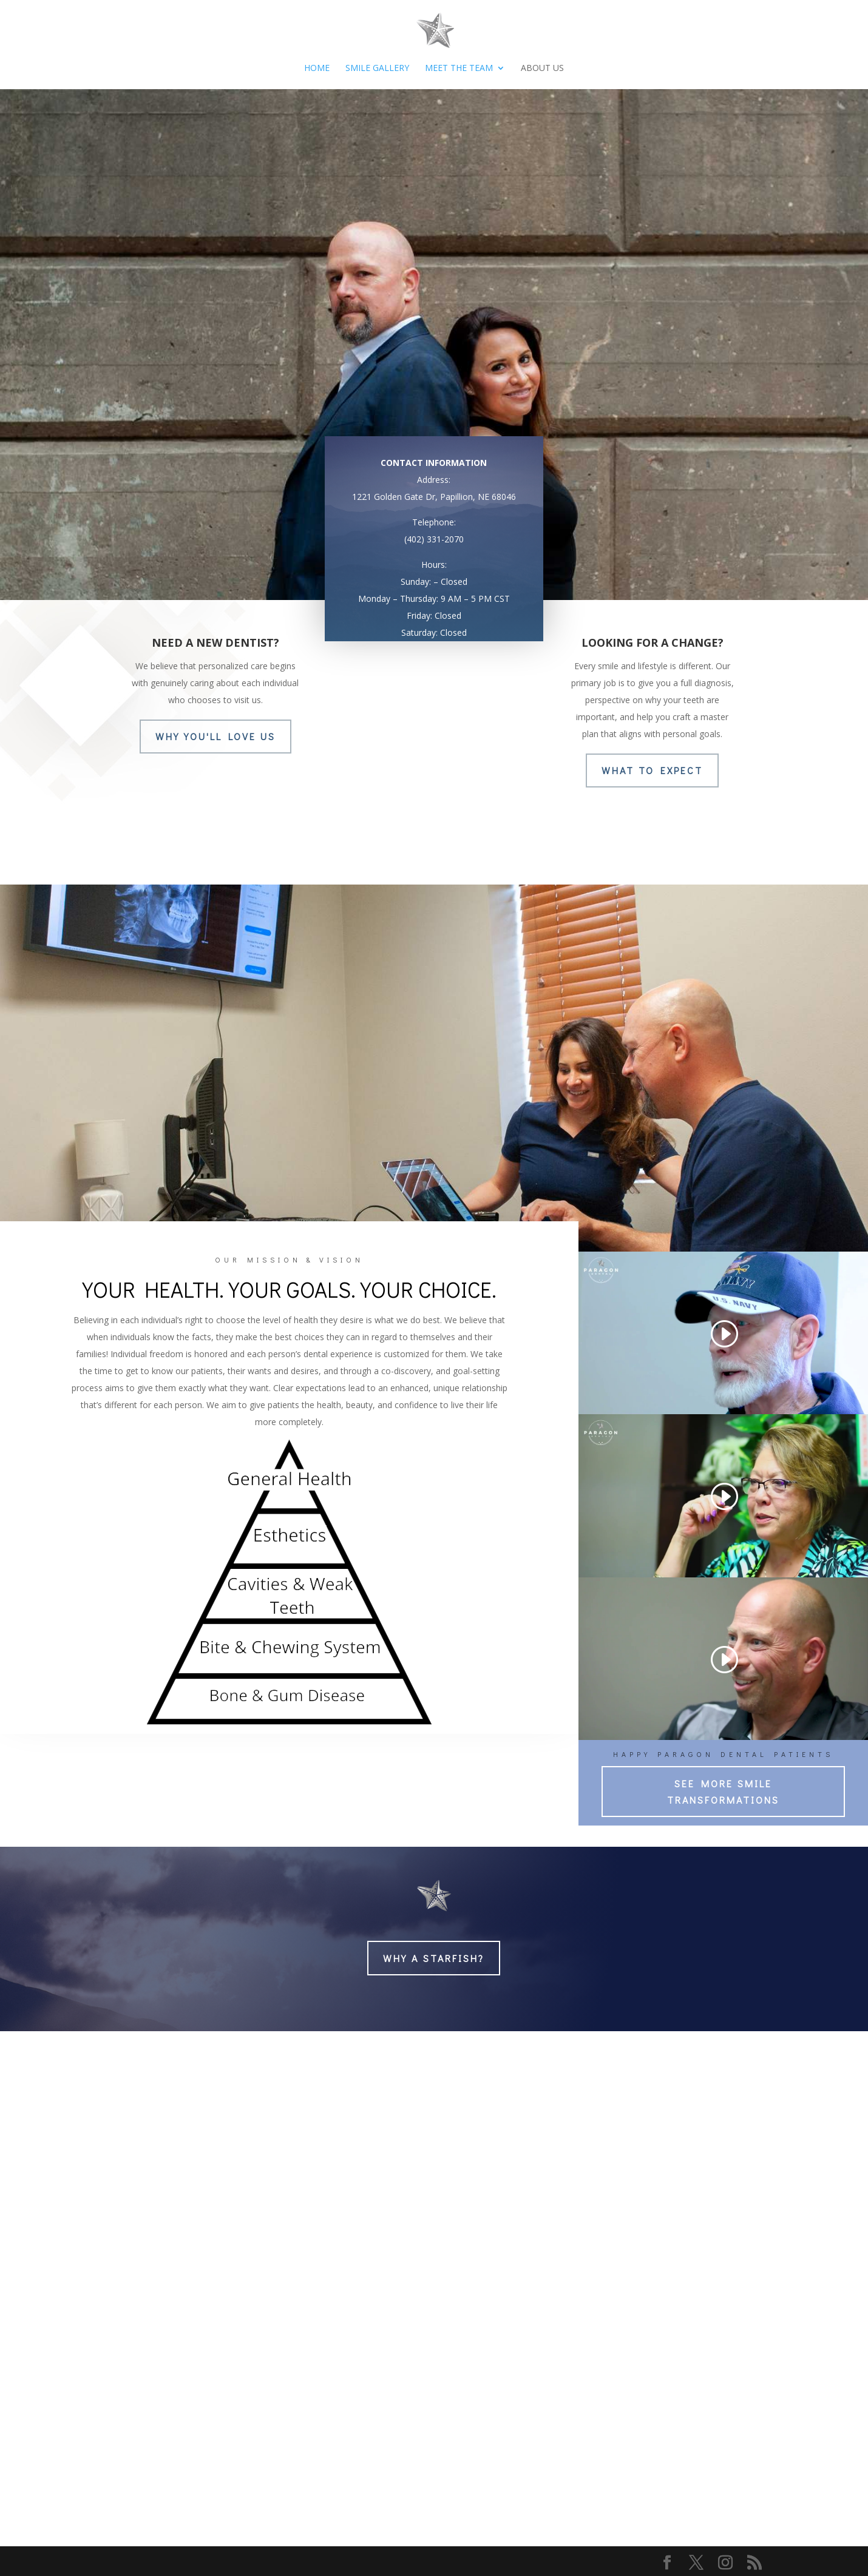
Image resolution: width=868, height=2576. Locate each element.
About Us (542, 68)
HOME (317, 68)
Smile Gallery (377, 68)
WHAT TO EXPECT (652, 770)
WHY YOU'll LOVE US (215, 736)
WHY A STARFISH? (433, 1958)
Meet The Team (459, 68)
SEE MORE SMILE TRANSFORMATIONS (723, 1791)
